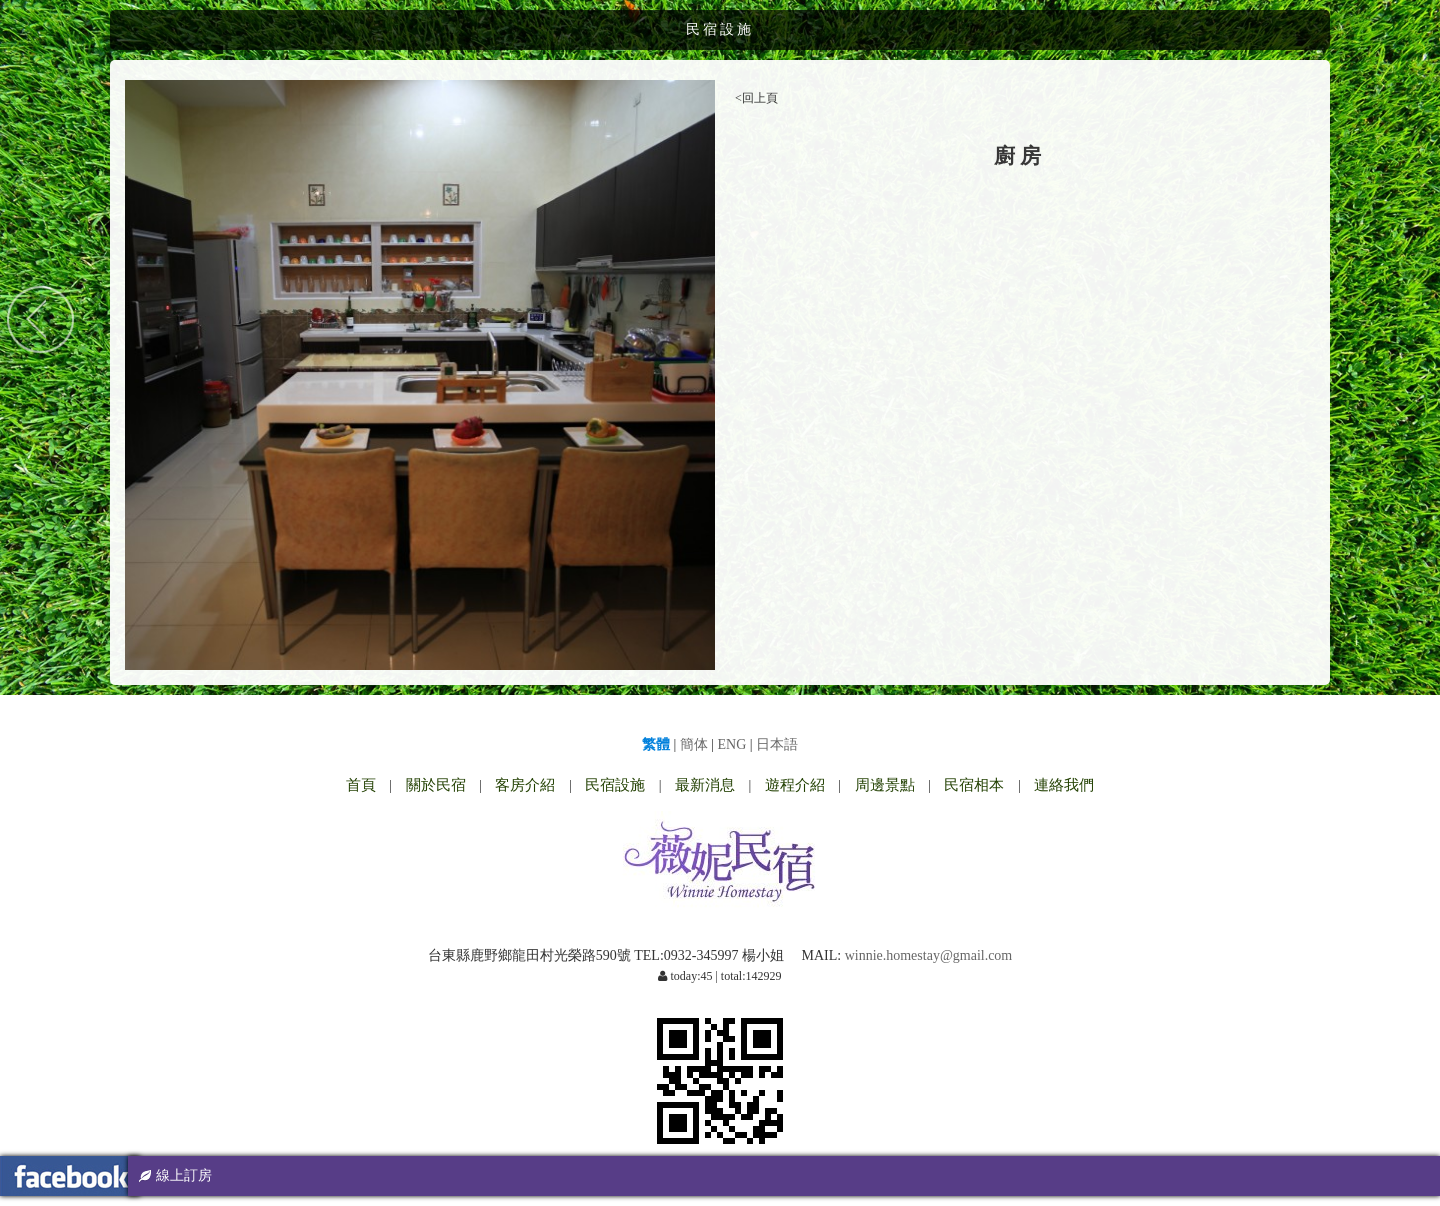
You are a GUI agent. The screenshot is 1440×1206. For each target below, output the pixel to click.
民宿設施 (615, 785)
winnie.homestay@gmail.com (929, 955)
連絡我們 (1064, 785)
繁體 (656, 744)
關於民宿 (436, 785)
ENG (732, 744)
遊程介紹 (795, 785)
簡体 (694, 744)
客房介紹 (525, 785)
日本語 (777, 744)
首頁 (361, 785)
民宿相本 (974, 785)
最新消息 (705, 785)
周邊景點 (885, 785)
